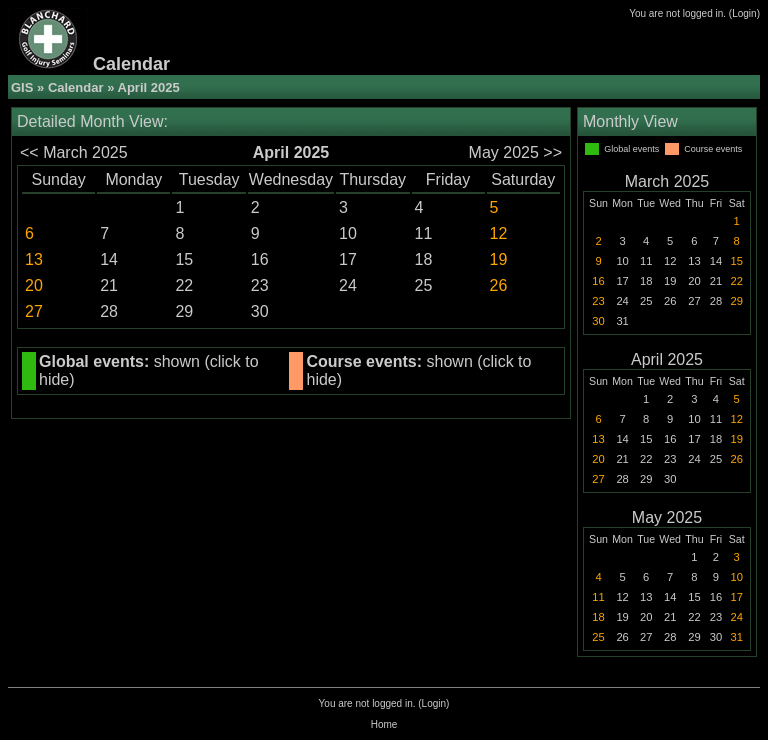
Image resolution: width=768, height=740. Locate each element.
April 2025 (667, 359)
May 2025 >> (515, 152)
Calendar (76, 87)
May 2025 (667, 517)
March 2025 (667, 181)
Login (744, 13)
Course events (713, 149)
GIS (22, 87)
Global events (631, 149)
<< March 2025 (74, 152)
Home (384, 724)
